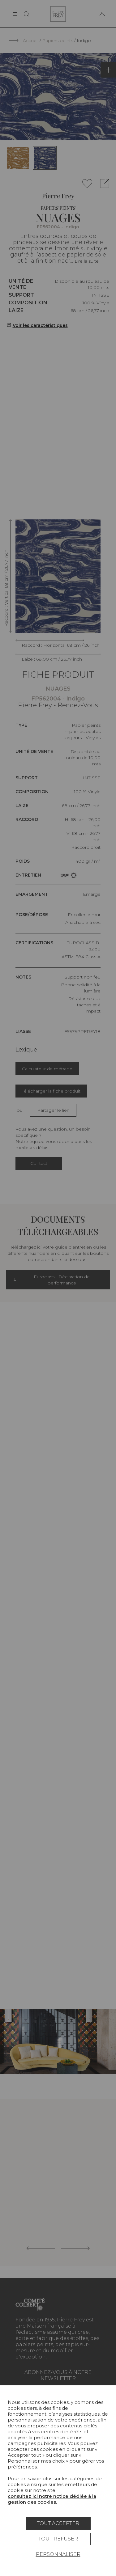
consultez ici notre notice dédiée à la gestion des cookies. (52, 2499)
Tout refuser (58, 2539)
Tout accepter (58, 2523)
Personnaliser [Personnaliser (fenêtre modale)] (58, 2554)
